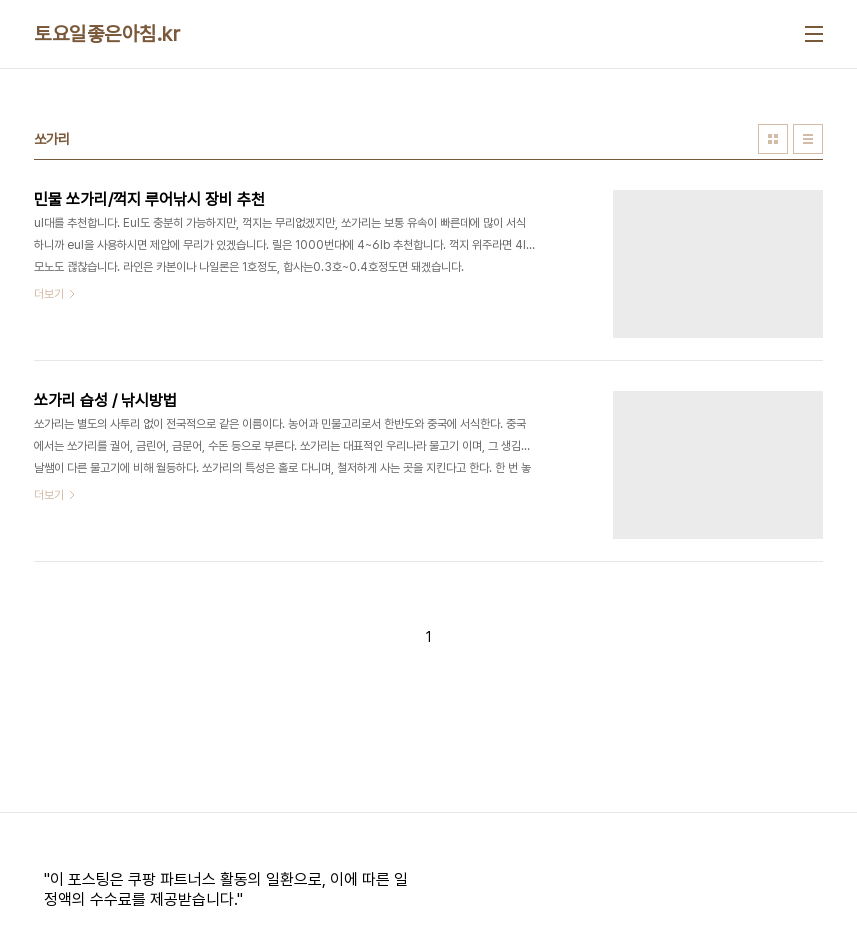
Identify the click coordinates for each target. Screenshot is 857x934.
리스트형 (808, 139)
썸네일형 (773, 139)
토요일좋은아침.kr (107, 34)
